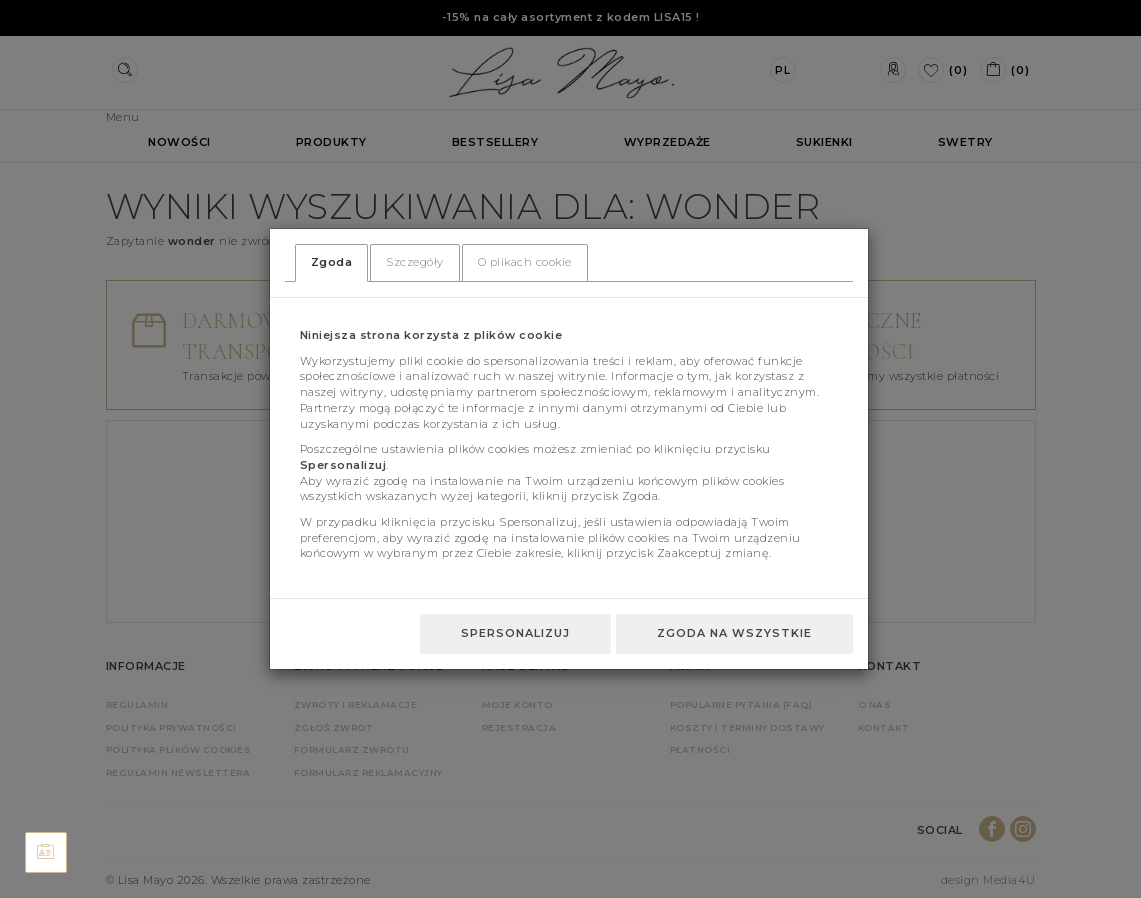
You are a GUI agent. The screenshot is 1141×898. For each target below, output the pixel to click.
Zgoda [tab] (332, 262)
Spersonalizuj (515, 633)
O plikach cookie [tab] (525, 262)
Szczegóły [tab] (415, 262)
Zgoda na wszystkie (734, 633)
